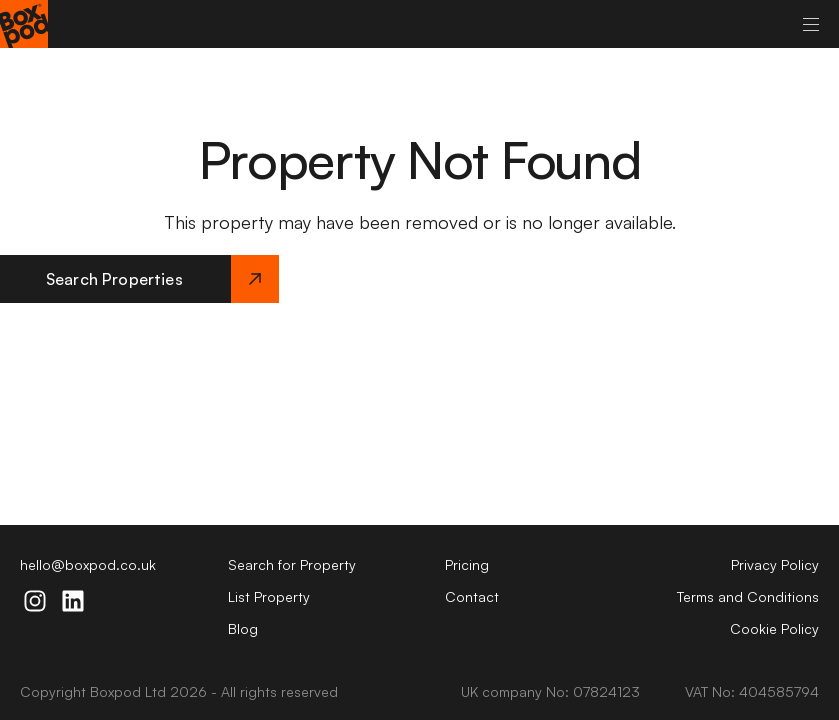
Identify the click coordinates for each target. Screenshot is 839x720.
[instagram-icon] (35, 601)
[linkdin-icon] (73, 601)
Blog (243, 628)
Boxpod (115, 691)
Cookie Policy (774, 628)
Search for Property (292, 564)
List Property (269, 596)
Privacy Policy (775, 564)
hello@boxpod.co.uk (88, 564)
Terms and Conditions (748, 596)
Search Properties (162, 279)
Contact (472, 596)
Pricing (467, 564)
